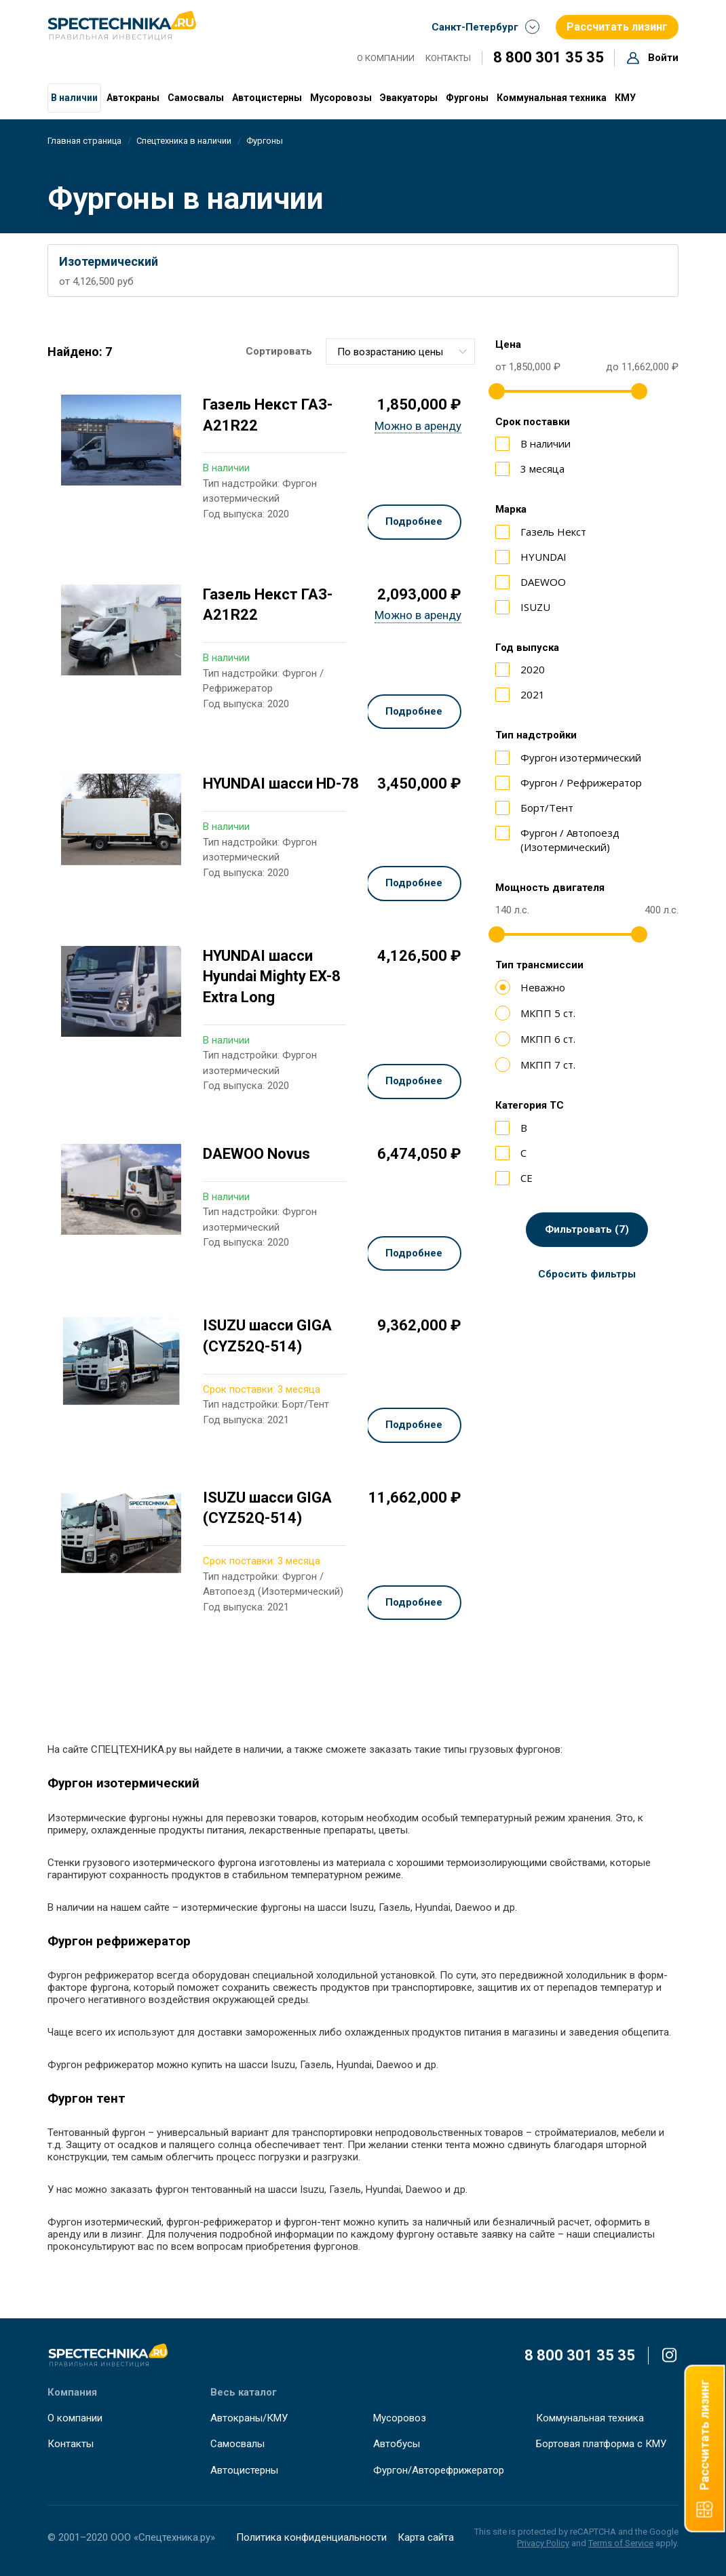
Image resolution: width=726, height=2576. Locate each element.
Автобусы (396, 2444)
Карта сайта (426, 2537)
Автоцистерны (267, 97)
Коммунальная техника (552, 97)
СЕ (514, 1178)
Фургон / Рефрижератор (568, 783)
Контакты (448, 58)
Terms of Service (620, 2543)
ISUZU (522, 607)
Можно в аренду (418, 426)
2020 (520, 669)
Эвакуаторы (409, 97)
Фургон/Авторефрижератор (438, 2470)
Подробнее (413, 521)
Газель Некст (540, 532)
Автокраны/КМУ (249, 2418)
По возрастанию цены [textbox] (390, 352)
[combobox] (400, 351)
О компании (386, 58)
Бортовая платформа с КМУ (601, 2444)
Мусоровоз (399, 2418)
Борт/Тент (534, 808)
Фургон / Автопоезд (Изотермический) (557, 840)
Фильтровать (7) (587, 1229)
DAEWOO (530, 582)
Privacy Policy (543, 2543)
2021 (520, 695)
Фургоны (467, 97)
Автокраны (133, 97)
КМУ (625, 97)
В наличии (74, 97)
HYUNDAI (531, 557)
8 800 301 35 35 (548, 57)
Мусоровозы (341, 97)
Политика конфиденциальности (311, 2537)
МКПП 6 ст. (535, 1038)
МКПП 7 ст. (535, 1064)
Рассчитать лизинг (619, 26)
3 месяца (530, 469)
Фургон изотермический (568, 758)
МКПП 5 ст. (535, 1013)
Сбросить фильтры (587, 1274)
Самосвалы (196, 97)
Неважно (530, 987)
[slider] (497, 391)
